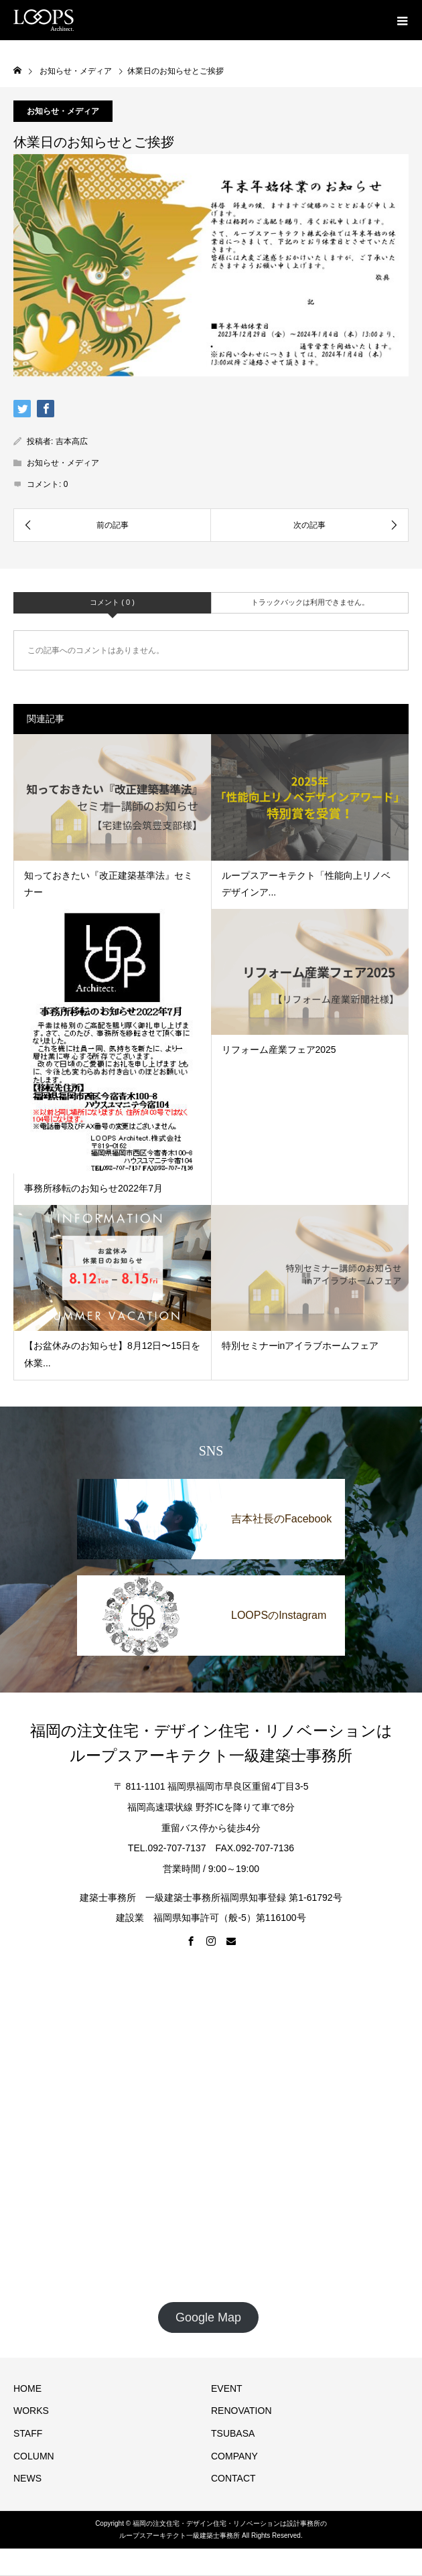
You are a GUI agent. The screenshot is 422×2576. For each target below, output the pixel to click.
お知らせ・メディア (63, 111)
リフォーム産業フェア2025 (279, 1049)
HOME (27, 2388)
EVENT (226, 2388)
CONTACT (233, 2478)
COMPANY (234, 2456)
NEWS (27, 2478)
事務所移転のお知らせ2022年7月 (93, 1188)
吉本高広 (72, 441)
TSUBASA (234, 2433)
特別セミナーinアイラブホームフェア (300, 1345)
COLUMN (33, 2456)
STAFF (27, 2433)
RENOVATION (241, 2410)
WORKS (31, 2410)
